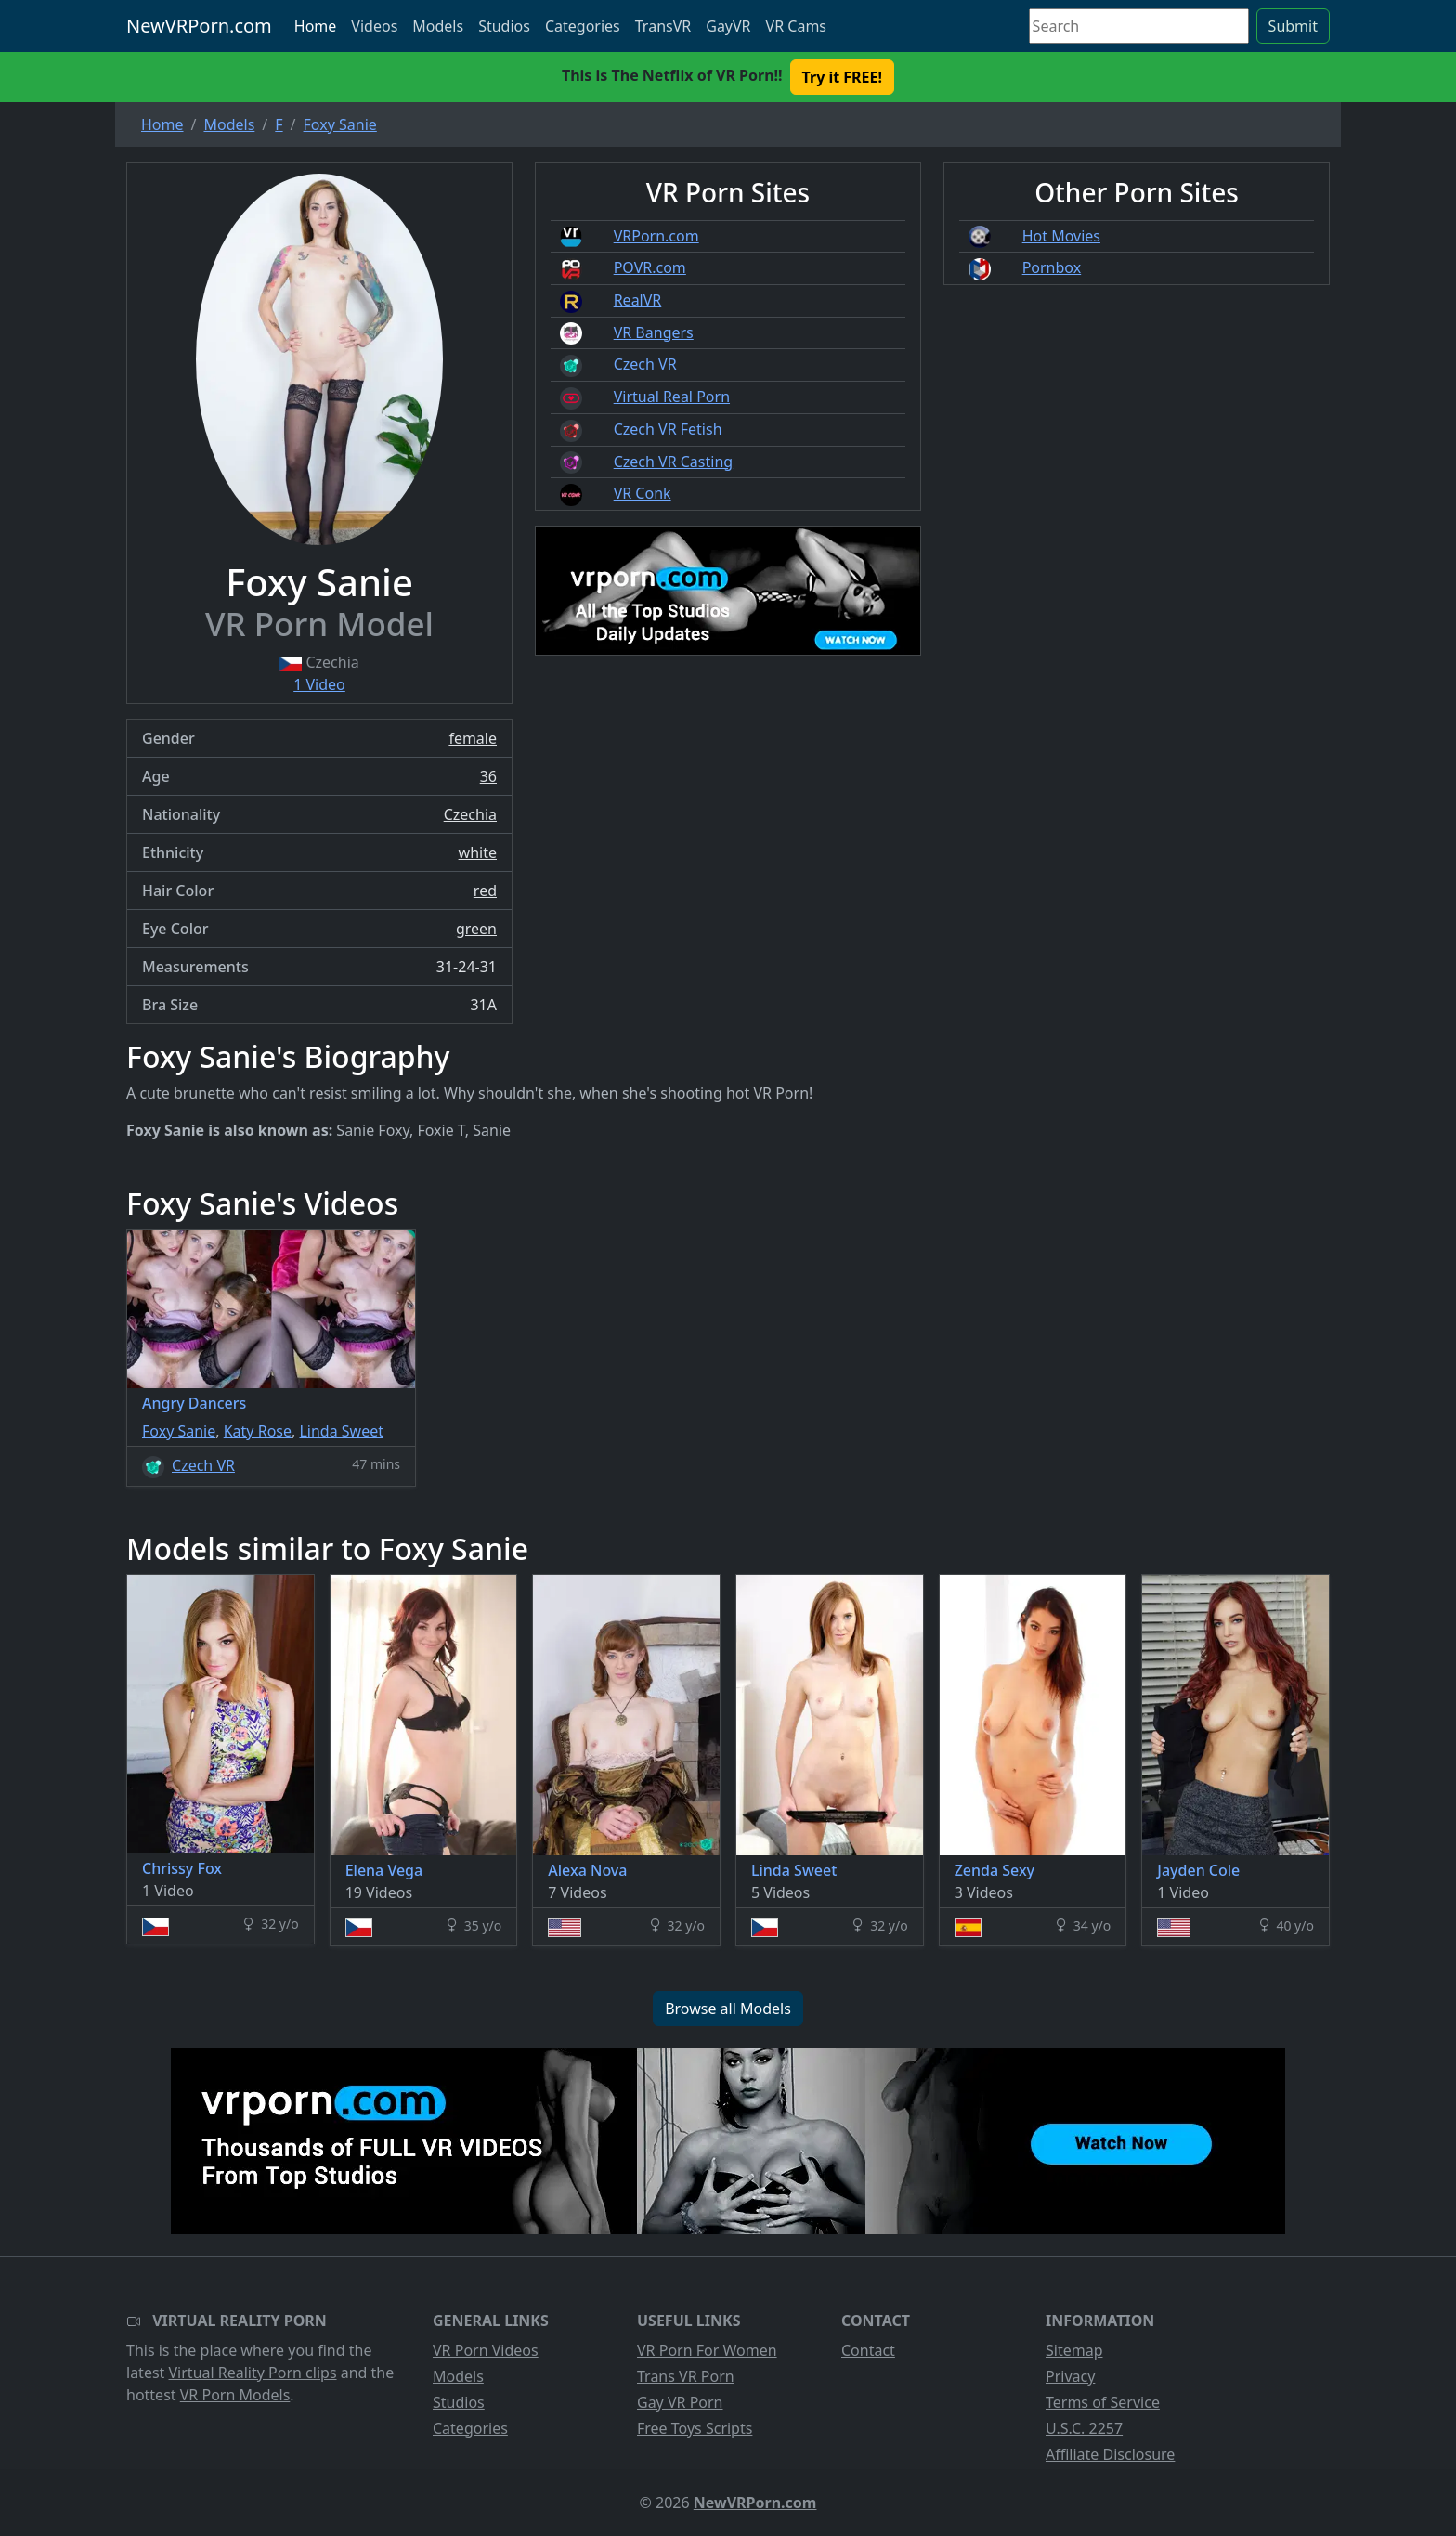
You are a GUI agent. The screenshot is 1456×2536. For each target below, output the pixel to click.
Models (437, 26)
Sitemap (1074, 2350)
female (472, 738)
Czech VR (645, 364)
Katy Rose (258, 1431)
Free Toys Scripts (694, 2428)
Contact (868, 2350)
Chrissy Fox (182, 1868)
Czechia (470, 814)
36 (488, 776)
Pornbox (1052, 267)
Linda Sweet (341, 1431)
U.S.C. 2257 (1084, 2428)
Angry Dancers (194, 1403)
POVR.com (650, 267)
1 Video (319, 684)
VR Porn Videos (486, 2350)
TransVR (663, 26)
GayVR (728, 26)
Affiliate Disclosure (1110, 2454)
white (478, 852)
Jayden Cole (1198, 1870)
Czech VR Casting (673, 461)
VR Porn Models (235, 2395)
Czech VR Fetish (668, 429)
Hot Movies (1061, 236)
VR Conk (642, 493)
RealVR (638, 300)
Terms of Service (1103, 2402)
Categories (582, 26)
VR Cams (796, 26)
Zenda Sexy (994, 1870)
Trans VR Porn (685, 2376)
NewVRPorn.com (199, 25)
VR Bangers (654, 332)
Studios (504, 26)
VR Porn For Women (707, 2350)
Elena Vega (384, 1870)
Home (315, 26)
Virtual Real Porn (672, 396)
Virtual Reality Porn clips (253, 2372)
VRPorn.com (656, 236)
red (485, 890)
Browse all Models (728, 2008)
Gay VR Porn (680, 2402)
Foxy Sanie (178, 1431)
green (476, 928)
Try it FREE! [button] (842, 77)
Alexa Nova (587, 1870)
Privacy (1070, 2376)
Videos (374, 26)
